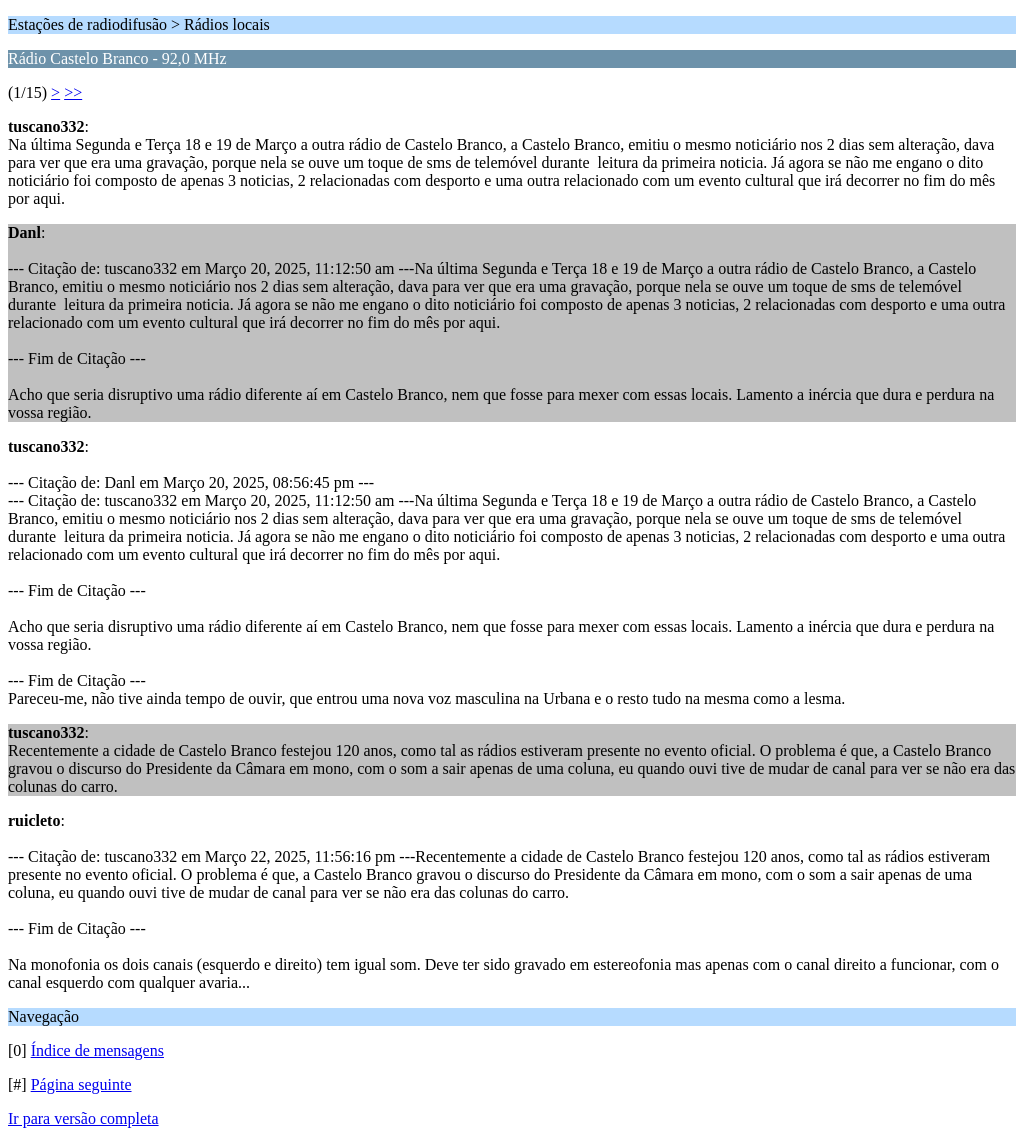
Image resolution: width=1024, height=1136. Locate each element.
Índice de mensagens (97, 1050)
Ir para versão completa (83, 1118)
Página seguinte (81, 1084)
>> (73, 92)
